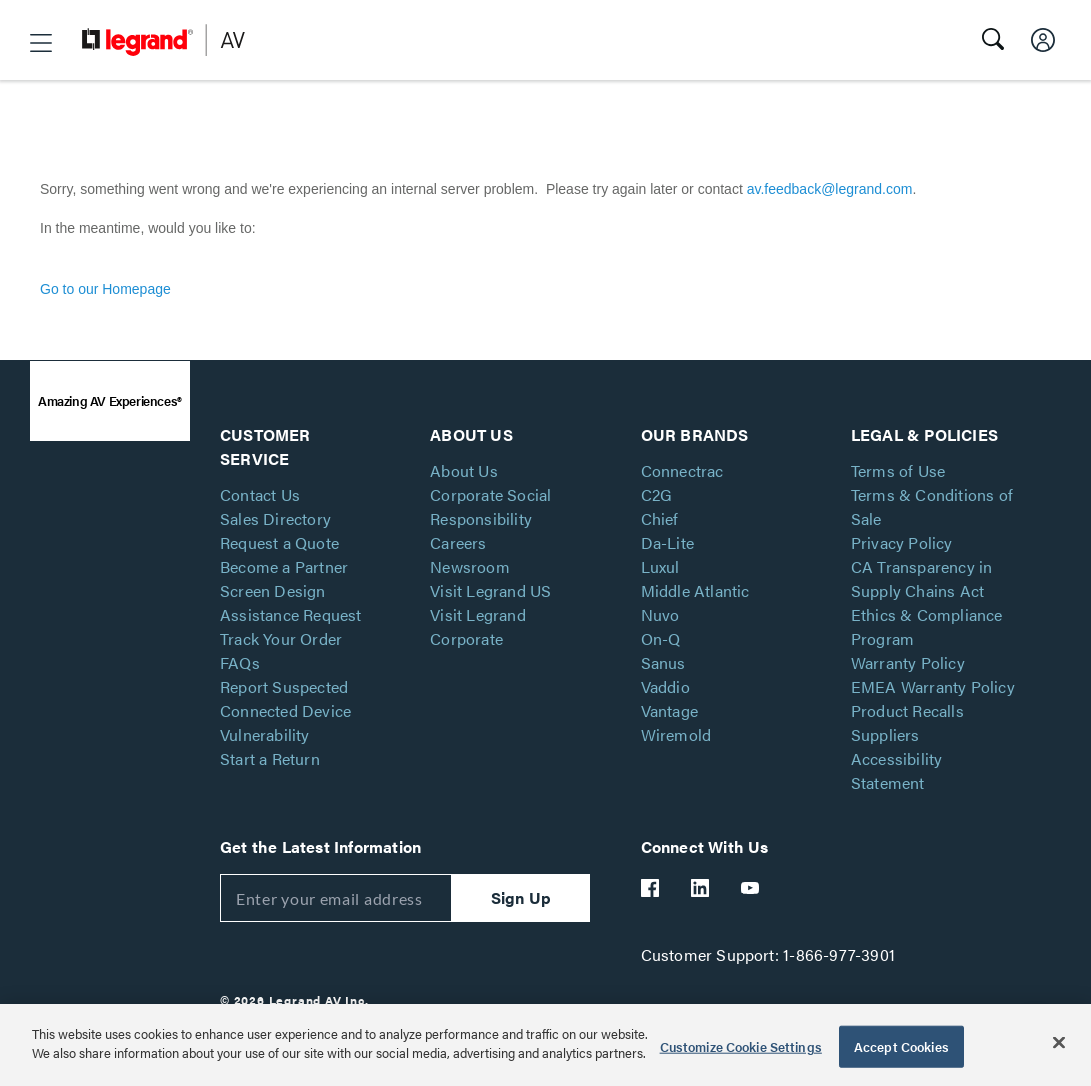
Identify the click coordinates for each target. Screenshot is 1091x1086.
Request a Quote (279, 542)
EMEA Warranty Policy (933, 686)
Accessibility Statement (897, 770)
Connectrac (682, 470)
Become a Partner (284, 566)
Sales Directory (275, 518)
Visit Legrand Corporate (478, 626)
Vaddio (665, 686)
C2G (657, 494)
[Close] (1059, 1042)
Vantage (669, 710)
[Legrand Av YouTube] (751, 888)
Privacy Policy (902, 542)
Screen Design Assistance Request (291, 602)
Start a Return (270, 758)
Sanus (663, 662)
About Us (464, 470)
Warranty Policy (908, 662)
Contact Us (260, 494)
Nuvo (660, 614)
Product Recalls (907, 710)
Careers (458, 542)
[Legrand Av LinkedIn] (701, 888)
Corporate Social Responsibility (490, 506)
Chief (660, 518)
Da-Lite (667, 542)
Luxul (660, 566)
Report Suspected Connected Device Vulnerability (285, 710)
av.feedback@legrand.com (830, 189)
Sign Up (521, 897)
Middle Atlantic (695, 590)
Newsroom (470, 566)
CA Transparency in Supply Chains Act (922, 578)
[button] (41, 43)
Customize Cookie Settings (741, 1046)
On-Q (661, 638)
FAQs (240, 662)
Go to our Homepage (105, 289)
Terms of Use (898, 470)
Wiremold (676, 734)
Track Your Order (281, 638)
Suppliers (885, 734)
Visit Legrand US (490, 590)
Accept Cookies (901, 1046)
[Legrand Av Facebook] (651, 888)
